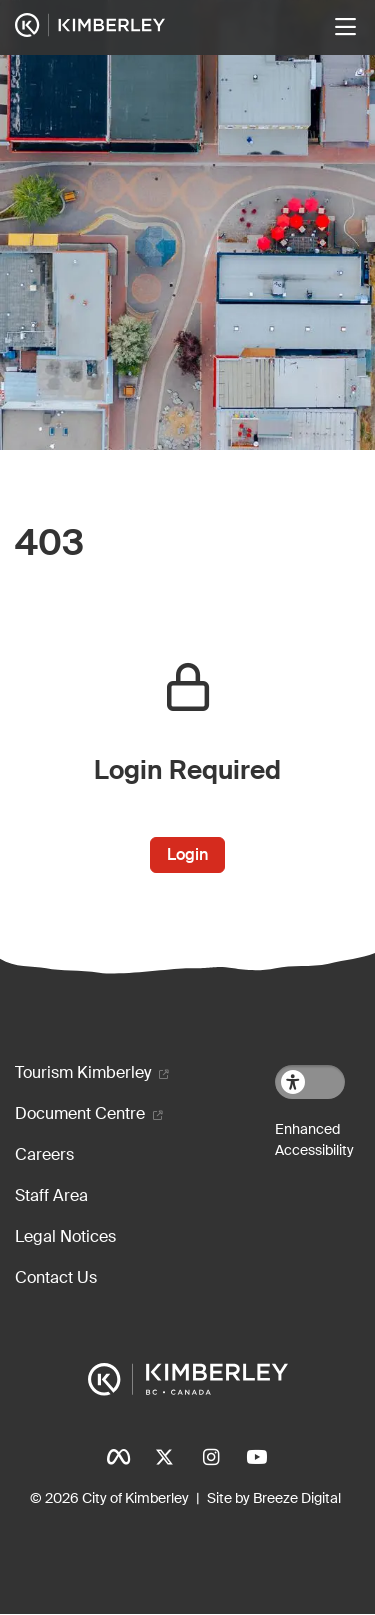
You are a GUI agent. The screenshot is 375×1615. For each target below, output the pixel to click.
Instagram (211, 1457)
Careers (44, 1154)
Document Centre (80, 1113)
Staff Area (51, 1195)
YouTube (257, 1457)
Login (187, 854)
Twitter (165, 1457)
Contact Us (56, 1277)
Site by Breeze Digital (274, 1498)
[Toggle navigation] (345, 27)
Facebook (119, 1457)
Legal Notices (65, 1236)
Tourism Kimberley (83, 1072)
